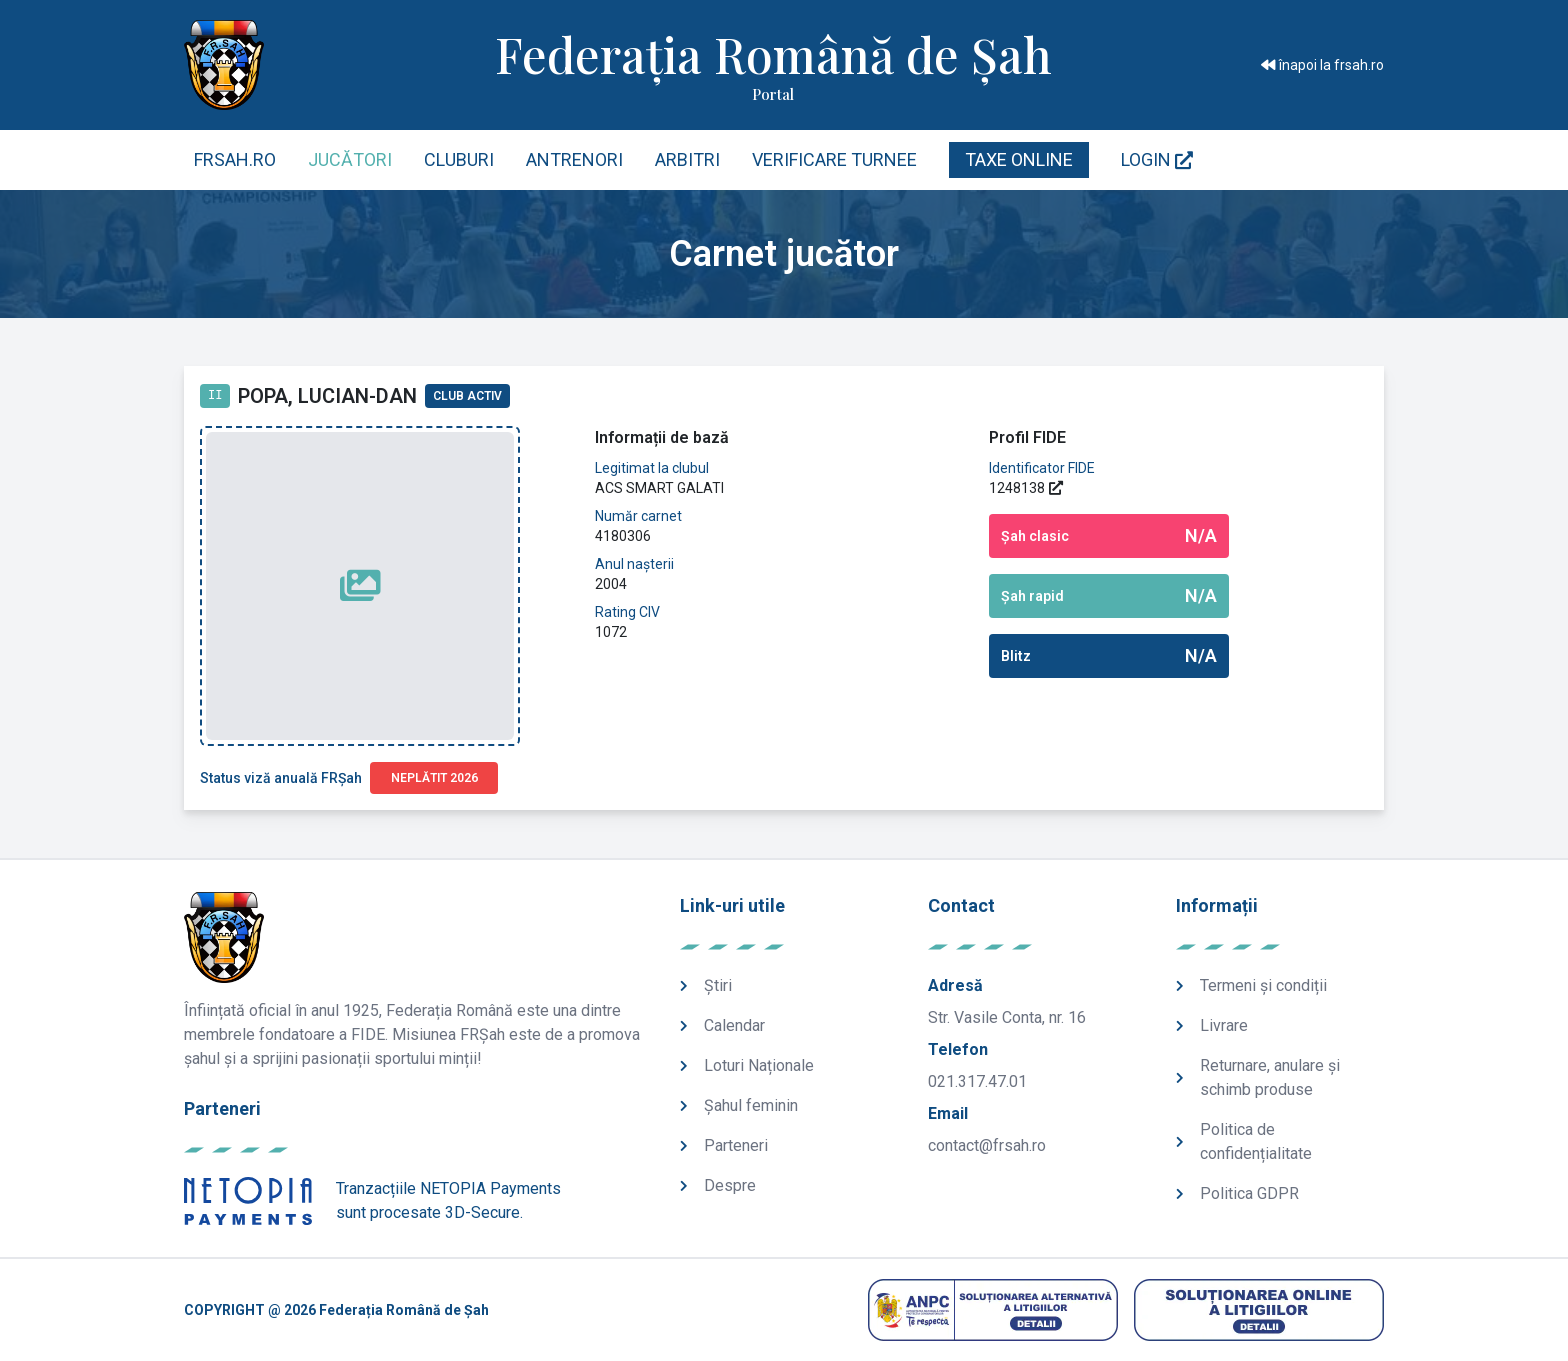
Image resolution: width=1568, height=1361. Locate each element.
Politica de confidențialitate (1256, 1141)
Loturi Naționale (759, 1065)
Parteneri (736, 1145)
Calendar (734, 1025)
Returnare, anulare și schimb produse (1270, 1077)
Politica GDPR (1249, 1193)
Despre (730, 1185)
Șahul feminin (751, 1105)
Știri (718, 985)
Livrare (1224, 1025)
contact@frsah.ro (987, 1145)
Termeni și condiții (1263, 985)
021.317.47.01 (977, 1081)
